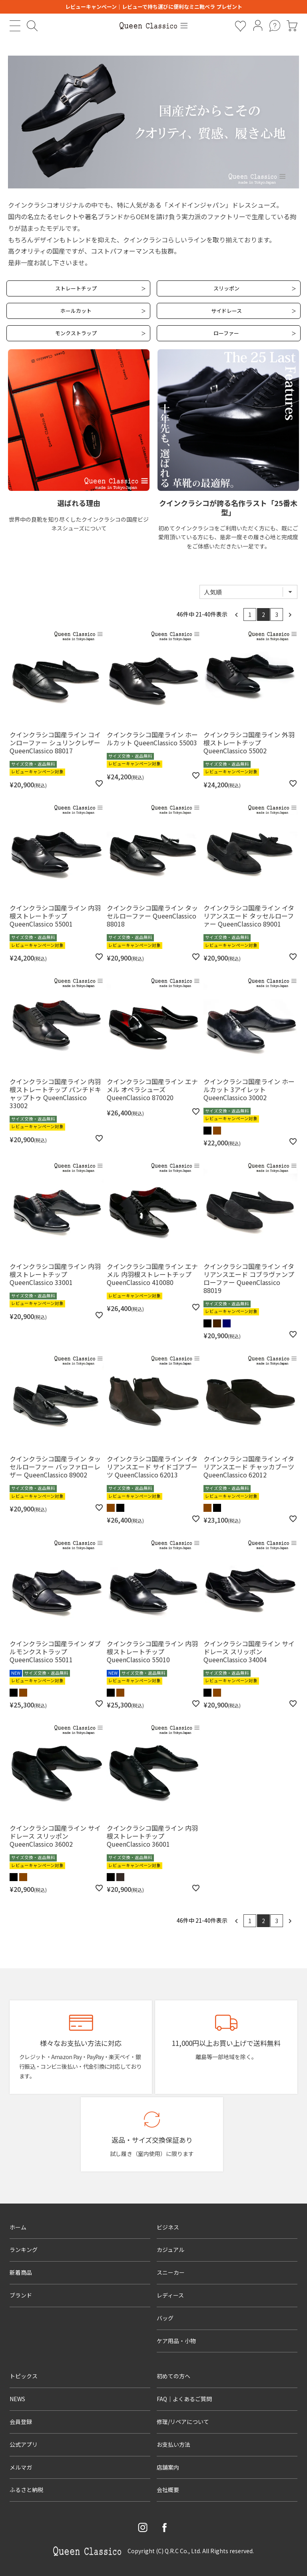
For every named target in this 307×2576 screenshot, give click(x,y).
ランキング (24, 2250)
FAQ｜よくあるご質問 (184, 2399)
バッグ (165, 2318)
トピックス (24, 2376)
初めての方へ (173, 2376)
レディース (170, 2295)
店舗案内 (168, 2467)
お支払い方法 (173, 2444)
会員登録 (21, 2422)
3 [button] (276, 614)
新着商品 (21, 2272)
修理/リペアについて (183, 2422)
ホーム (18, 2227)
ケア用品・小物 (176, 2341)
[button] (237, 614)
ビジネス (168, 2227)
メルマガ (21, 2467)
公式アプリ (24, 2444)
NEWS (17, 2399)
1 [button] (249, 614)
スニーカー (171, 2272)
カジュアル (170, 2250)
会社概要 (168, 2490)
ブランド (21, 2295)
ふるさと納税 (26, 2490)
